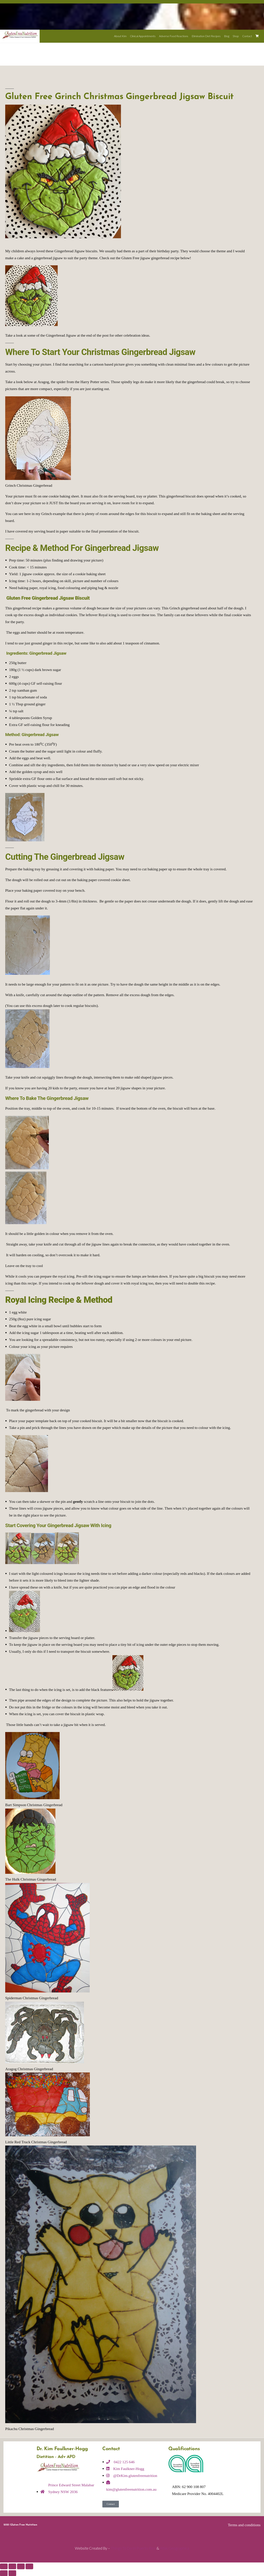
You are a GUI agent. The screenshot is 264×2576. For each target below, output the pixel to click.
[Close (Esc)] (4, 2566)
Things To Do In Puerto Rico (133, 2548)
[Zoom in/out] (29, 2566)
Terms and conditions (244, 2525)
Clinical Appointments (143, 36)
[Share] (12, 2566)
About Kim (120, 36)
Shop (236, 36)
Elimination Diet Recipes (206, 36)
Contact (247, 36)
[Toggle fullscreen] (21, 2566)
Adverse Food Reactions (173, 36)
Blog (226, 36)
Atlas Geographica (174, 2548)
